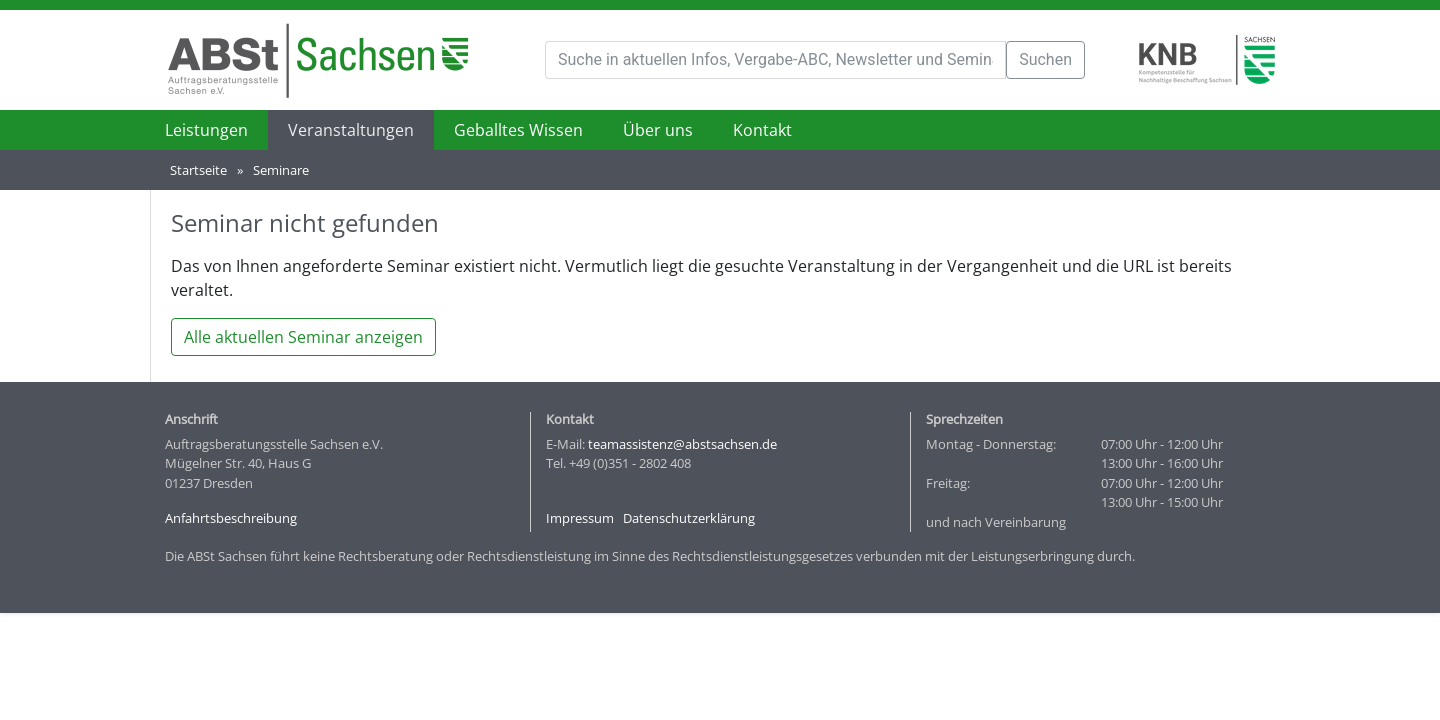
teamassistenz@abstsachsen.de (682, 444)
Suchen (1045, 59)
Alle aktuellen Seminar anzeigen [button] (303, 337)
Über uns (658, 130)
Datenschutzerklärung (689, 518)
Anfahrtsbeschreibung (231, 518)
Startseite (198, 170)
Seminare (281, 170)
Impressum (580, 518)
